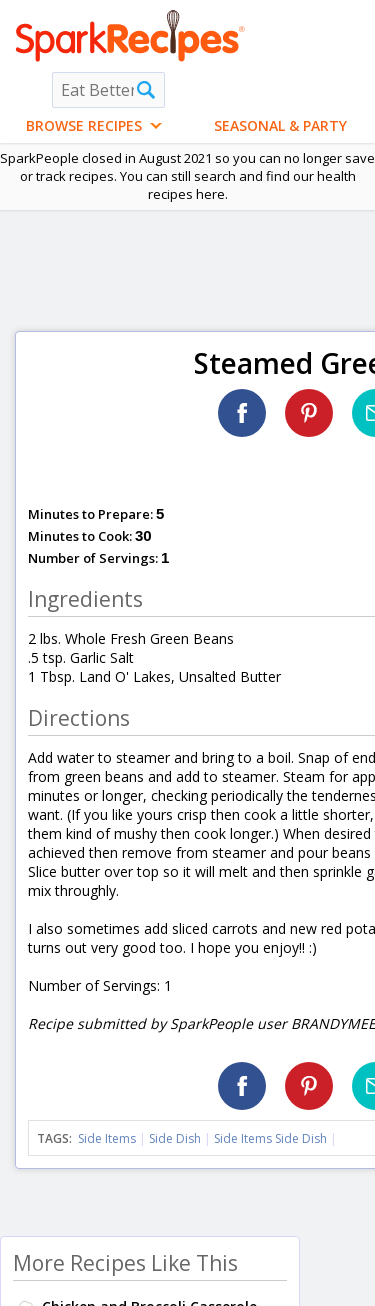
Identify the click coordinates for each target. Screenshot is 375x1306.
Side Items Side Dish (270, 1138)
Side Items (107, 1138)
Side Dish (175, 1138)
